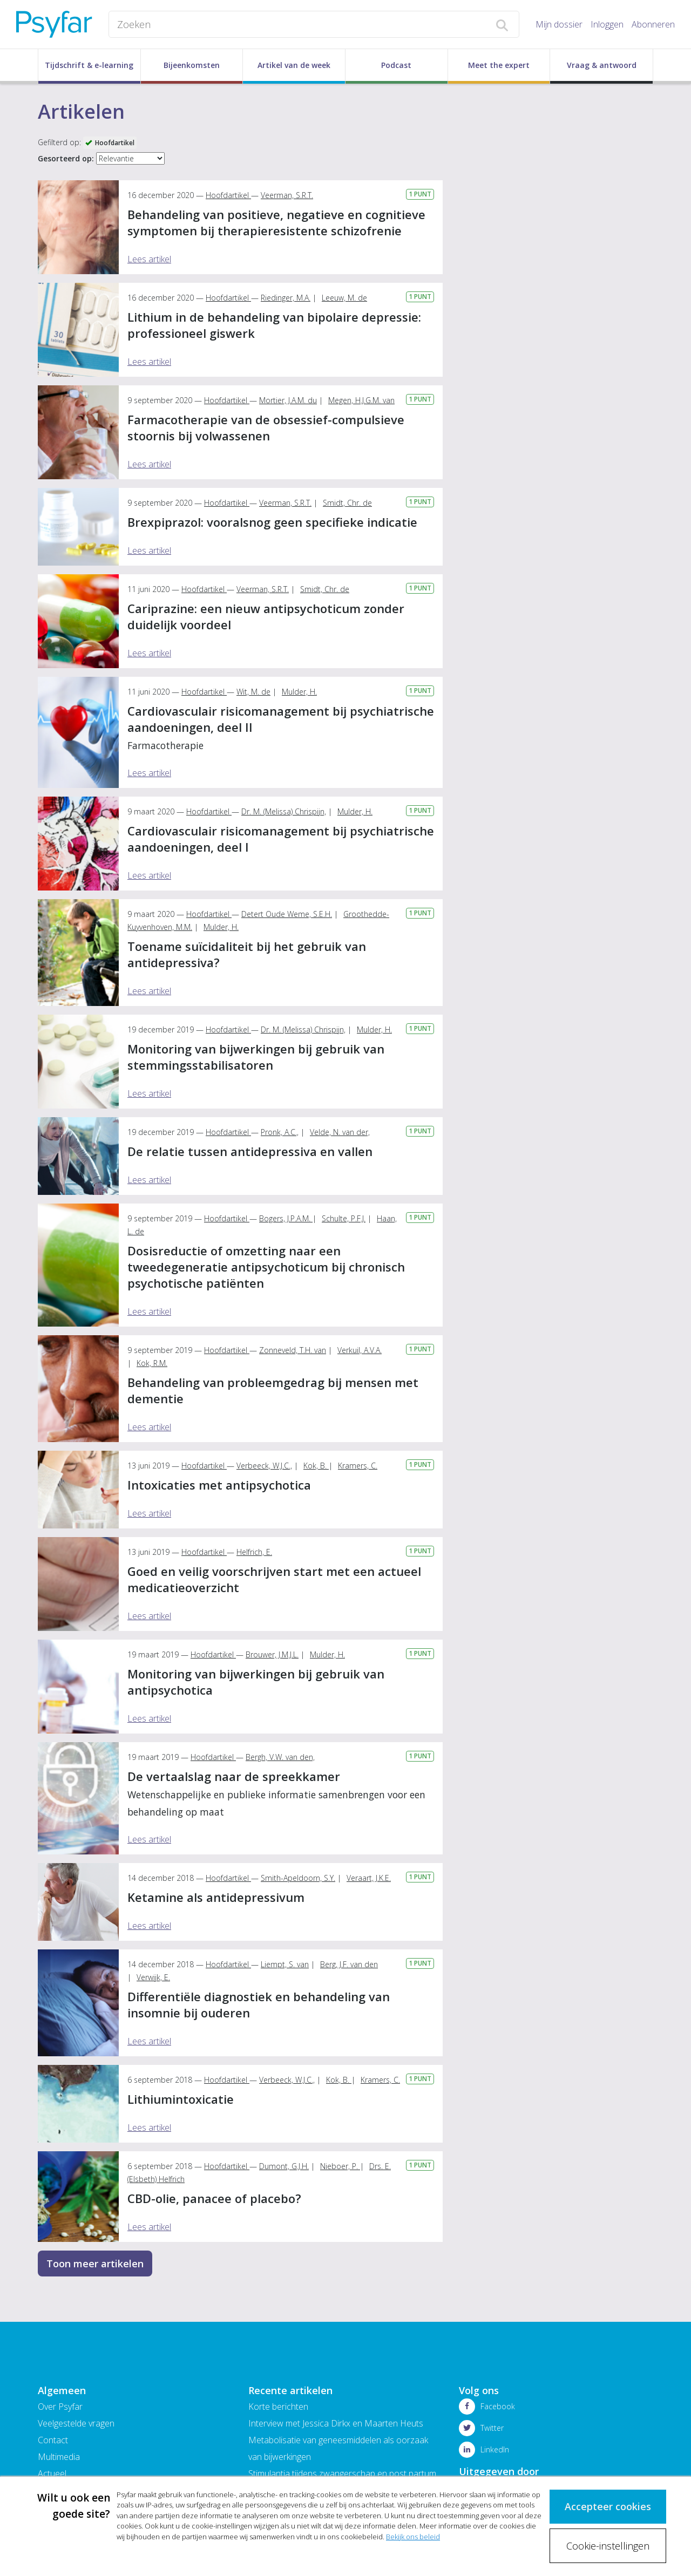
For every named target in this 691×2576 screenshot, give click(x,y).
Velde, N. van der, (340, 1132)
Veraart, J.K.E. (369, 1878)
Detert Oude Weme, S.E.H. (286, 914)
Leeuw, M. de (344, 298)
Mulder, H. (299, 692)
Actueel (52, 2473)
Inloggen (607, 24)
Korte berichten (278, 2406)
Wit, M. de (253, 692)
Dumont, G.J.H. (284, 2166)
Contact (53, 2440)
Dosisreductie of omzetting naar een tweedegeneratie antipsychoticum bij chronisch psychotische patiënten (266, 1266)
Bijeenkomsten (192, 65)
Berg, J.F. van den (349, 1964)
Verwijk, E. (153, 1977)
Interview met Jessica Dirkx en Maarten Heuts (335, 2423)
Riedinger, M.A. (285, 298)
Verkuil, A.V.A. (359, 1350)
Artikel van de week (294, 65)
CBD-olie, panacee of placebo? (214, 2198)
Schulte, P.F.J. (343, 1218)
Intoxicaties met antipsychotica (219, 1485)
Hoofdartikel (228, 195)
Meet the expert (499, 65)
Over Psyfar (60, 2406)
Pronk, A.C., (280, 1132)
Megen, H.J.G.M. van (361, 400)
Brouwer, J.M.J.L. (272, 1654)
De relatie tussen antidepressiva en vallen (249, 1151)
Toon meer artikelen (95, 2263)
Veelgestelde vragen (76, 2423)
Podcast (396, 65)
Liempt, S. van (285, 1964)
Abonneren (653, 24)
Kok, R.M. (152, 1363)
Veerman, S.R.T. (287, 195)
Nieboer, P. (340, 2166)
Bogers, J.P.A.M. (286, 1218)
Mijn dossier (559, 24)
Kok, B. (316, 1465)
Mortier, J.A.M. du (288, 400)
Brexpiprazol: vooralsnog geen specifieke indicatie (272, 522)
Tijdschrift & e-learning (89, 65)
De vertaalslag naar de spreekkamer (276, 1793)
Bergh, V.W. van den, (280, 1757)
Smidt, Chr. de (347, 503)
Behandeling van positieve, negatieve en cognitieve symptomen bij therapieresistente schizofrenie (276, 222)
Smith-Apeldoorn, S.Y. (298, 1878)
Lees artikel (149, 259)
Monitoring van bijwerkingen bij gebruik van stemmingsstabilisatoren (255, 1057)
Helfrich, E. (254, 1552)
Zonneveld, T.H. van (292, 1350)
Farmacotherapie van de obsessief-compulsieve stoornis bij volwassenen (265, 427)
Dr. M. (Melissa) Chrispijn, (283, 811)
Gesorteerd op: (66, 158)
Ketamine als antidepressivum (215, 1897)
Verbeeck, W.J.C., (264, 1465)
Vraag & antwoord (601, 65)
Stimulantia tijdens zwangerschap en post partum (342, 2473)
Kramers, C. (357, 1465)
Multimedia (59, 2457)
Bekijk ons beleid (413, 2536)
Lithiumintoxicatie (180, 2099)
